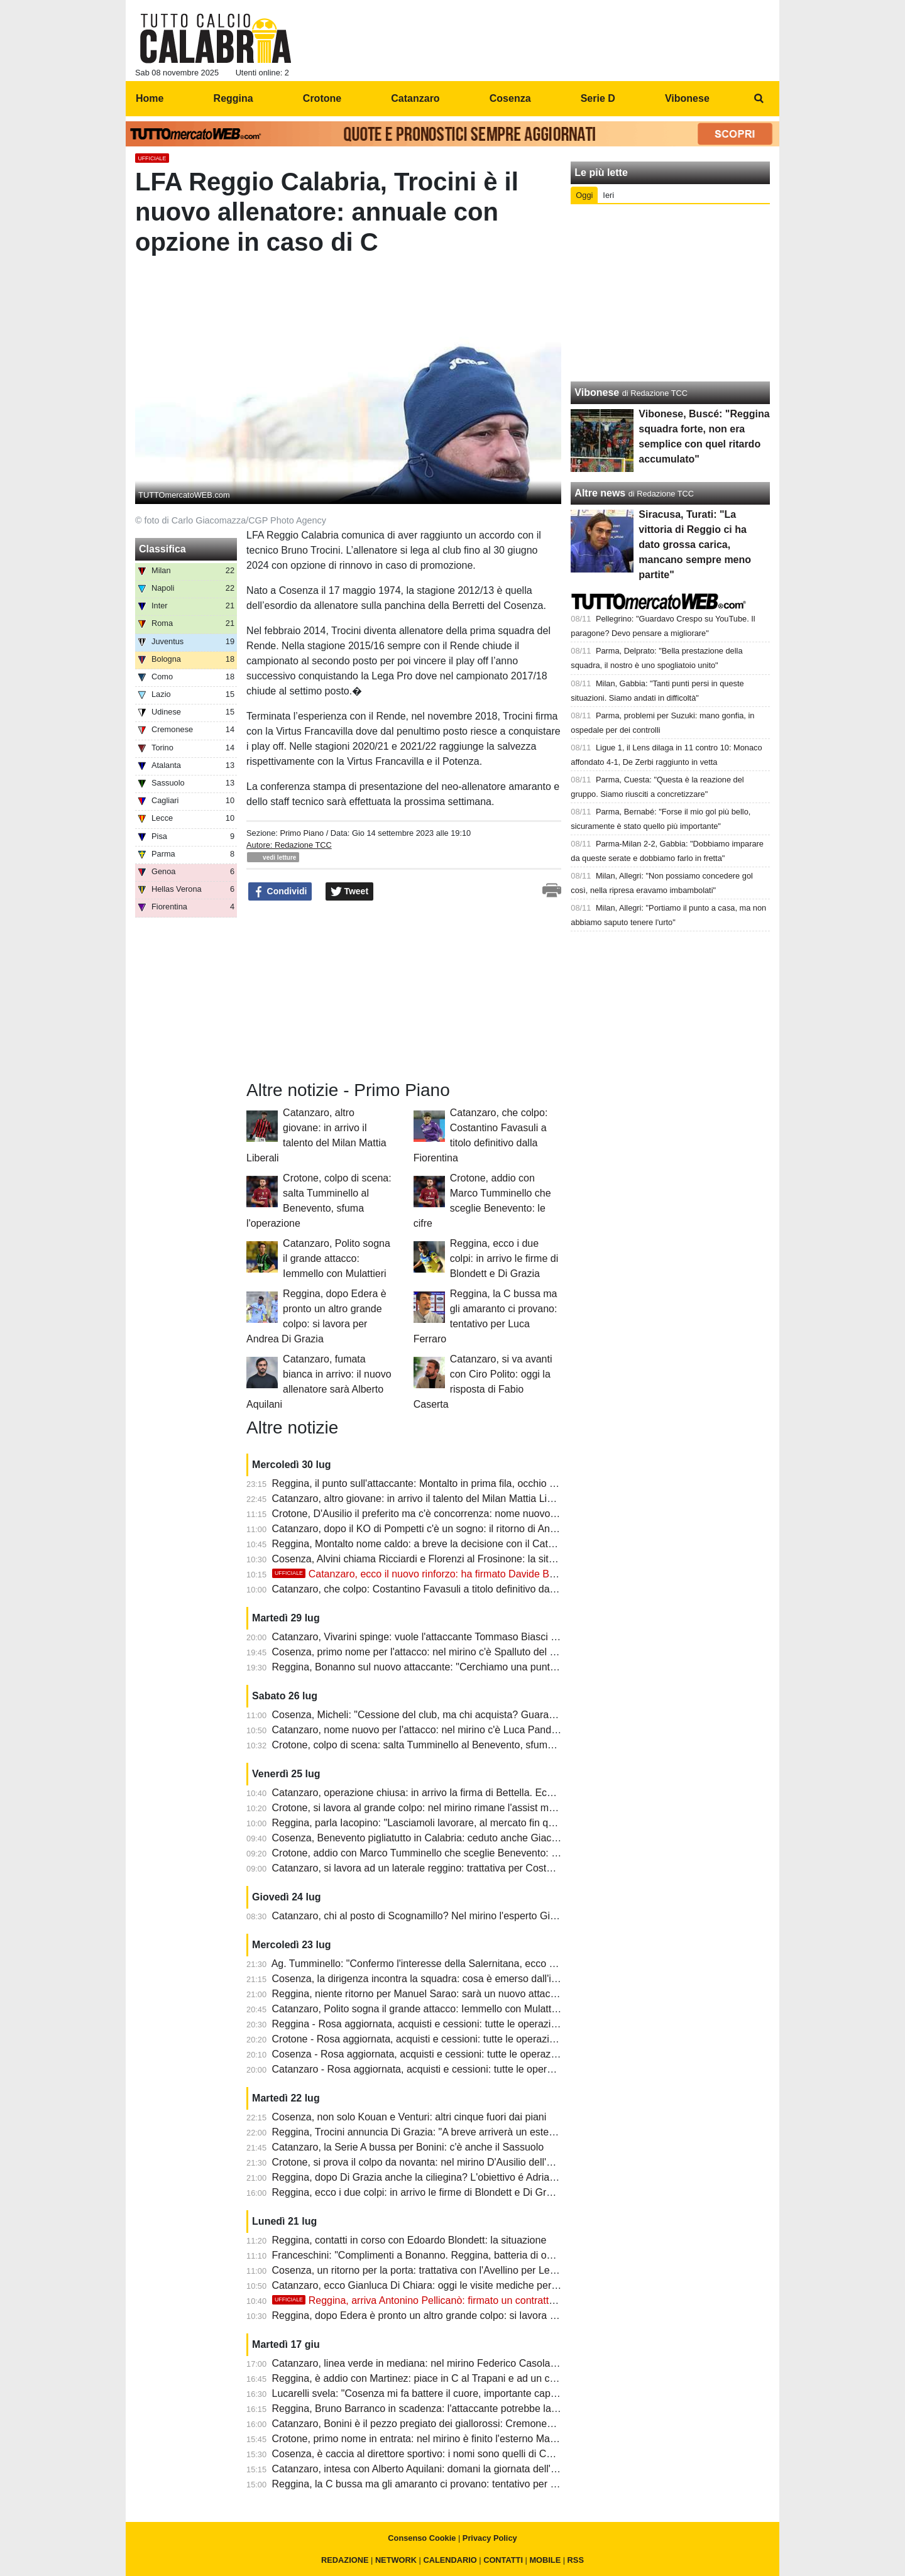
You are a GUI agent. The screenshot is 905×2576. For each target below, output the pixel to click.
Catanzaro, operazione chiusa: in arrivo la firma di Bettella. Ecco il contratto (439, 1792)
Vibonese (596, 392)
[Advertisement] (670, 292)
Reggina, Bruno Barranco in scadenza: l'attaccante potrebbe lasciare (425, 2408)
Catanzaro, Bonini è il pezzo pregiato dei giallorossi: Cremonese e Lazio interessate (458, 2423)
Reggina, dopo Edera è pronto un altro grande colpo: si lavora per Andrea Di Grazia (458, 2315)
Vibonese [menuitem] (687, 98)
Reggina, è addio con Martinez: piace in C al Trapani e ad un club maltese (436, 2378)
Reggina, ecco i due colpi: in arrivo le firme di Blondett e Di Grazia (504, 1258)
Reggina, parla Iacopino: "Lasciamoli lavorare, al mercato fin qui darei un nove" (447, 1822)
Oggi (584, 195)
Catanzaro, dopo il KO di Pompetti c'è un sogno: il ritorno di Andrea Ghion (436, 1528)
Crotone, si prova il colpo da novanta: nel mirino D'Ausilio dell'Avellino (426, 2162)
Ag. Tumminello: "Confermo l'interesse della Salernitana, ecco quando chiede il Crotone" (468, 1963)
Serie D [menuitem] (598, 98)
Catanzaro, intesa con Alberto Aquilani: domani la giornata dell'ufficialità (431, 2469)
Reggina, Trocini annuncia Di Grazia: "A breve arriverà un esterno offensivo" (441, 2132)
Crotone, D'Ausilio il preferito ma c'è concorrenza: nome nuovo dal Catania (438, 1513)
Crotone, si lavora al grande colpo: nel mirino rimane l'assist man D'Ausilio (437, 1807)
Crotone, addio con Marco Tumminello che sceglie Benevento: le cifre (426, 1853)
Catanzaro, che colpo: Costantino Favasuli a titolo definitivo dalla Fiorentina (440, 1589)
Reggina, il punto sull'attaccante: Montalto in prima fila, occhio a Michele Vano (445, 1483)
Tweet (350, 891)
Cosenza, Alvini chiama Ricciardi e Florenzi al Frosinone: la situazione (428, 1559)
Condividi (280, 891)
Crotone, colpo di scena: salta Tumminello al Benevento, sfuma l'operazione (441, 1745)
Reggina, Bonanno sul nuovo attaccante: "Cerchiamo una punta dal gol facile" (445, 1667)
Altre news (599, 493)
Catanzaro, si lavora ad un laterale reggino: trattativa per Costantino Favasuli (443, 1868)
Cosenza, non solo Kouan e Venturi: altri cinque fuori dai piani (409, 2117)
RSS (576, 2560)
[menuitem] (759, 99)
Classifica (162, 549)
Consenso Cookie (422, 2538)
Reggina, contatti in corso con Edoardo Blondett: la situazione (409, 2240)
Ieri (608, 195)
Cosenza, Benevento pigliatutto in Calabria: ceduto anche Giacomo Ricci (434, 1838)
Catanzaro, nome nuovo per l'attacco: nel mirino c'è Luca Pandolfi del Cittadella (448, 1729)
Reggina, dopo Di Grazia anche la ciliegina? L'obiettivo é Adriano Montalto (437, 2177)
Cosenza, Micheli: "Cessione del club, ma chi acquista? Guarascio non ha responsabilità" (470, 1714)
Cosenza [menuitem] (510, 98)
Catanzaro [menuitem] (415, 98)
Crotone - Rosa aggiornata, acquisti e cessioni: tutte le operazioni (417, 2039)
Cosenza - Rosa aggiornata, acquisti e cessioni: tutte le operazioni (419, 2054)
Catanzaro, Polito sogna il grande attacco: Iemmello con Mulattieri (336, 1258)
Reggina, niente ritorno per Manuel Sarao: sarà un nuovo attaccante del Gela (443, 1993)
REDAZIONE (344, 2560)
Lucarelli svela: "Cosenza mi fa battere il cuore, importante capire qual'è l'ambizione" (459, 2393)
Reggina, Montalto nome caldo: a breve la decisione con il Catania (420, 1543)
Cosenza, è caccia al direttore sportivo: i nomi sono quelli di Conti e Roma (436, 2453)
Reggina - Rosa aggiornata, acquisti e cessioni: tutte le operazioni (418, 2024)
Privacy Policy (490, 2538)
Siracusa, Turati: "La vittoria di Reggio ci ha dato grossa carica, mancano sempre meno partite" (695, 544)
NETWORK (396, 2560)
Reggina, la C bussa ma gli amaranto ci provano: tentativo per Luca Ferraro (440, 2484)
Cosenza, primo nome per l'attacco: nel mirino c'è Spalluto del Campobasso (440, 1652)
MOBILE (545, 2560)
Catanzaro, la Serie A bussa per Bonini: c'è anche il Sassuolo (408, 2147)
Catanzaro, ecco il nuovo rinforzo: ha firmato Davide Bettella (424, 1574)
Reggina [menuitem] (233, 98)
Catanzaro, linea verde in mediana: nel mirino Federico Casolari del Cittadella (444, 2363)
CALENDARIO (449, 2560)
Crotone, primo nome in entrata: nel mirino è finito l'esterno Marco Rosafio (436, 2438)
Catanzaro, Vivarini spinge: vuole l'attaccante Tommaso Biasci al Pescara (435, 1636)
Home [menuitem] (149, 98)
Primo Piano (302, 833)
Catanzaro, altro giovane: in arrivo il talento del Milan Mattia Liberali (422, 1498)
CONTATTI (503, 2560)
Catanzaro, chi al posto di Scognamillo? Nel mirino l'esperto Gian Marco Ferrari (448, 1915)
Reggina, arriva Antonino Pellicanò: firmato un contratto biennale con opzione (462, 2300)
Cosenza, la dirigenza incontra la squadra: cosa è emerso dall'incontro (428, 1978)
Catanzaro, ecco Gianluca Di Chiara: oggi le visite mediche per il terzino (432, 2285)
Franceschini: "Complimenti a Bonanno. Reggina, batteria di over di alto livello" (447, 2255)
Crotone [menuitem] (322, 98)
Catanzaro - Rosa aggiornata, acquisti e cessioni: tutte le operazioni (422, 2069)
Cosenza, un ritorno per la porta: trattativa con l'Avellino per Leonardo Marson (445, 2270)
